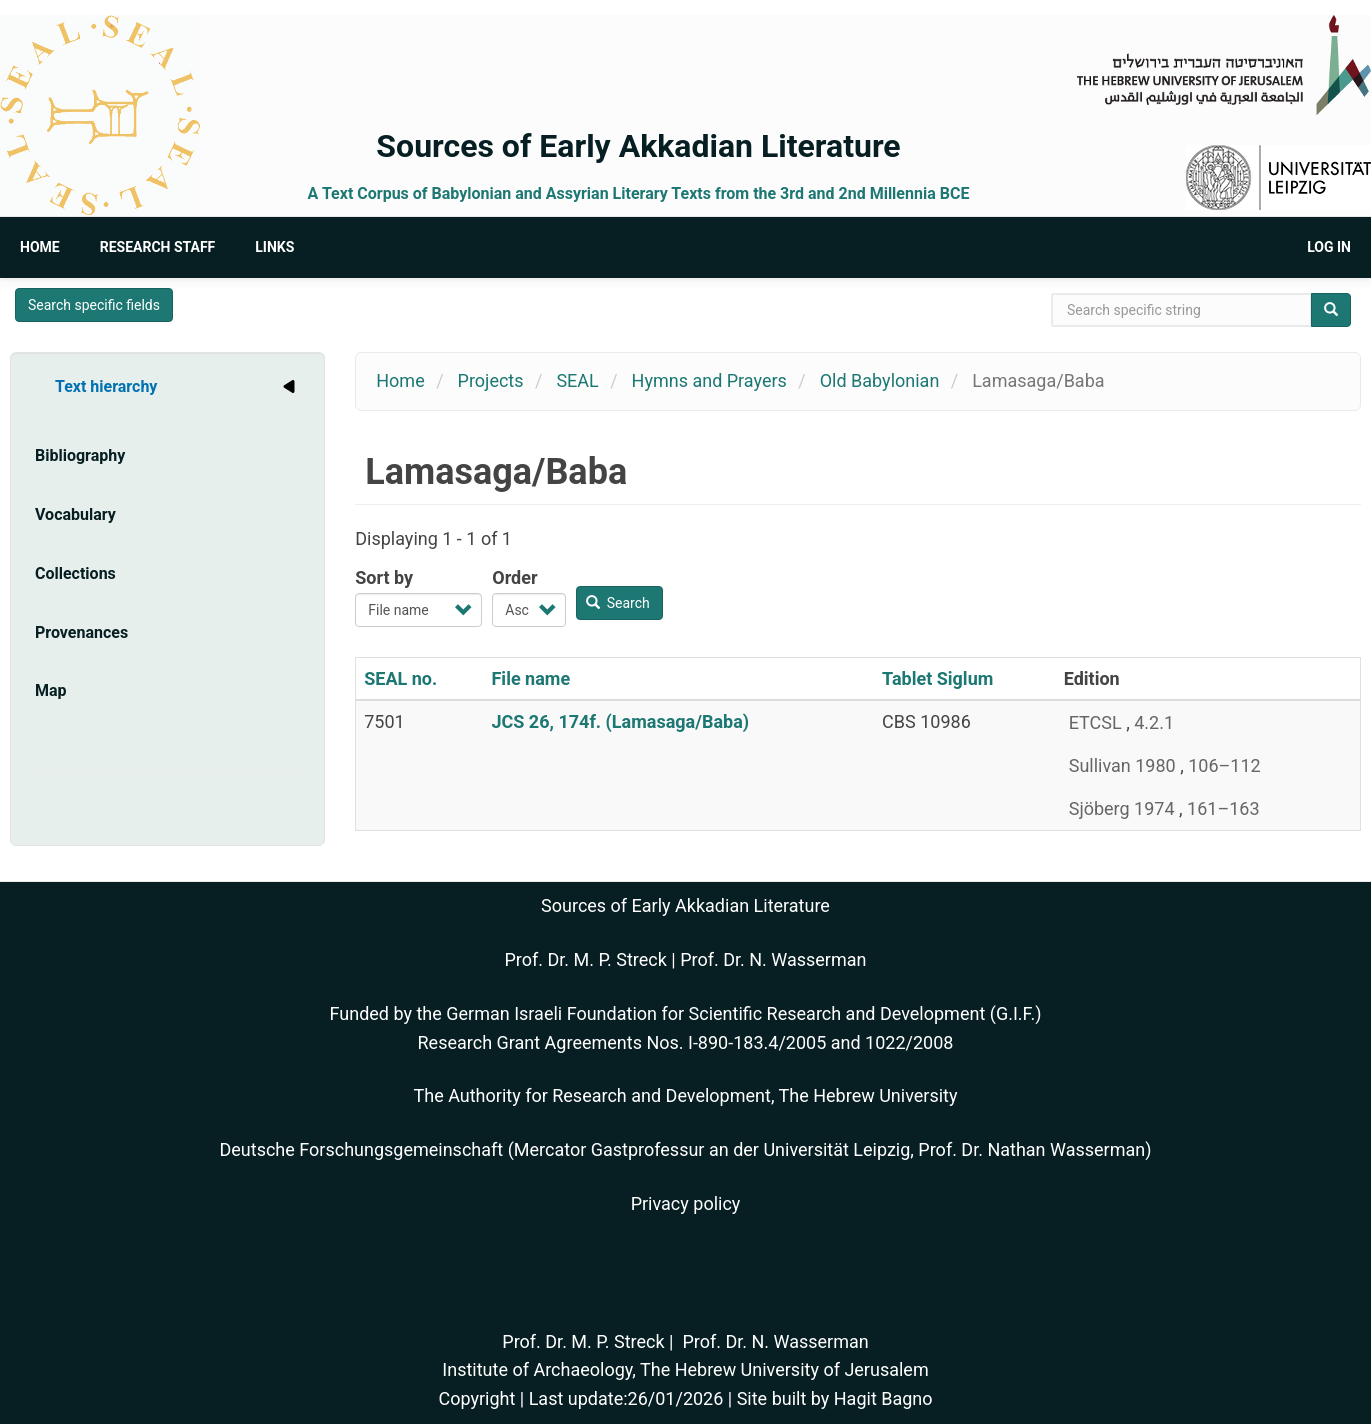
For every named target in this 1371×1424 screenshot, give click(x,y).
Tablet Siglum (937, 678)
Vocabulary (75, 514)
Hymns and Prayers (709, 380)
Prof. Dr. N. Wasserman (773, 959)
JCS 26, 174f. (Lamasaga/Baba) (620, 721)
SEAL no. (400, 678)
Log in (1329, 247)
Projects (491, 380)
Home (40, 247)
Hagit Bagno (883, 1398)
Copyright (476, 1398)
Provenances (81, 632)
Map (51, 690)
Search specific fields (94, 305)
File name (530, 678)
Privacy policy (686, 1203)
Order (514, 577)
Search (618, 603)
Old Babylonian (880, 380)
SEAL (577, 380)
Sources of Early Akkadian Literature (638, 146)
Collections (75, 573)
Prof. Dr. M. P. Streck (586, 959)
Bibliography (80, 455)
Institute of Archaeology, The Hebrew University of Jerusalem (685, 1369)
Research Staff (158, 247)
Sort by (384, 577)
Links (274, 247)
